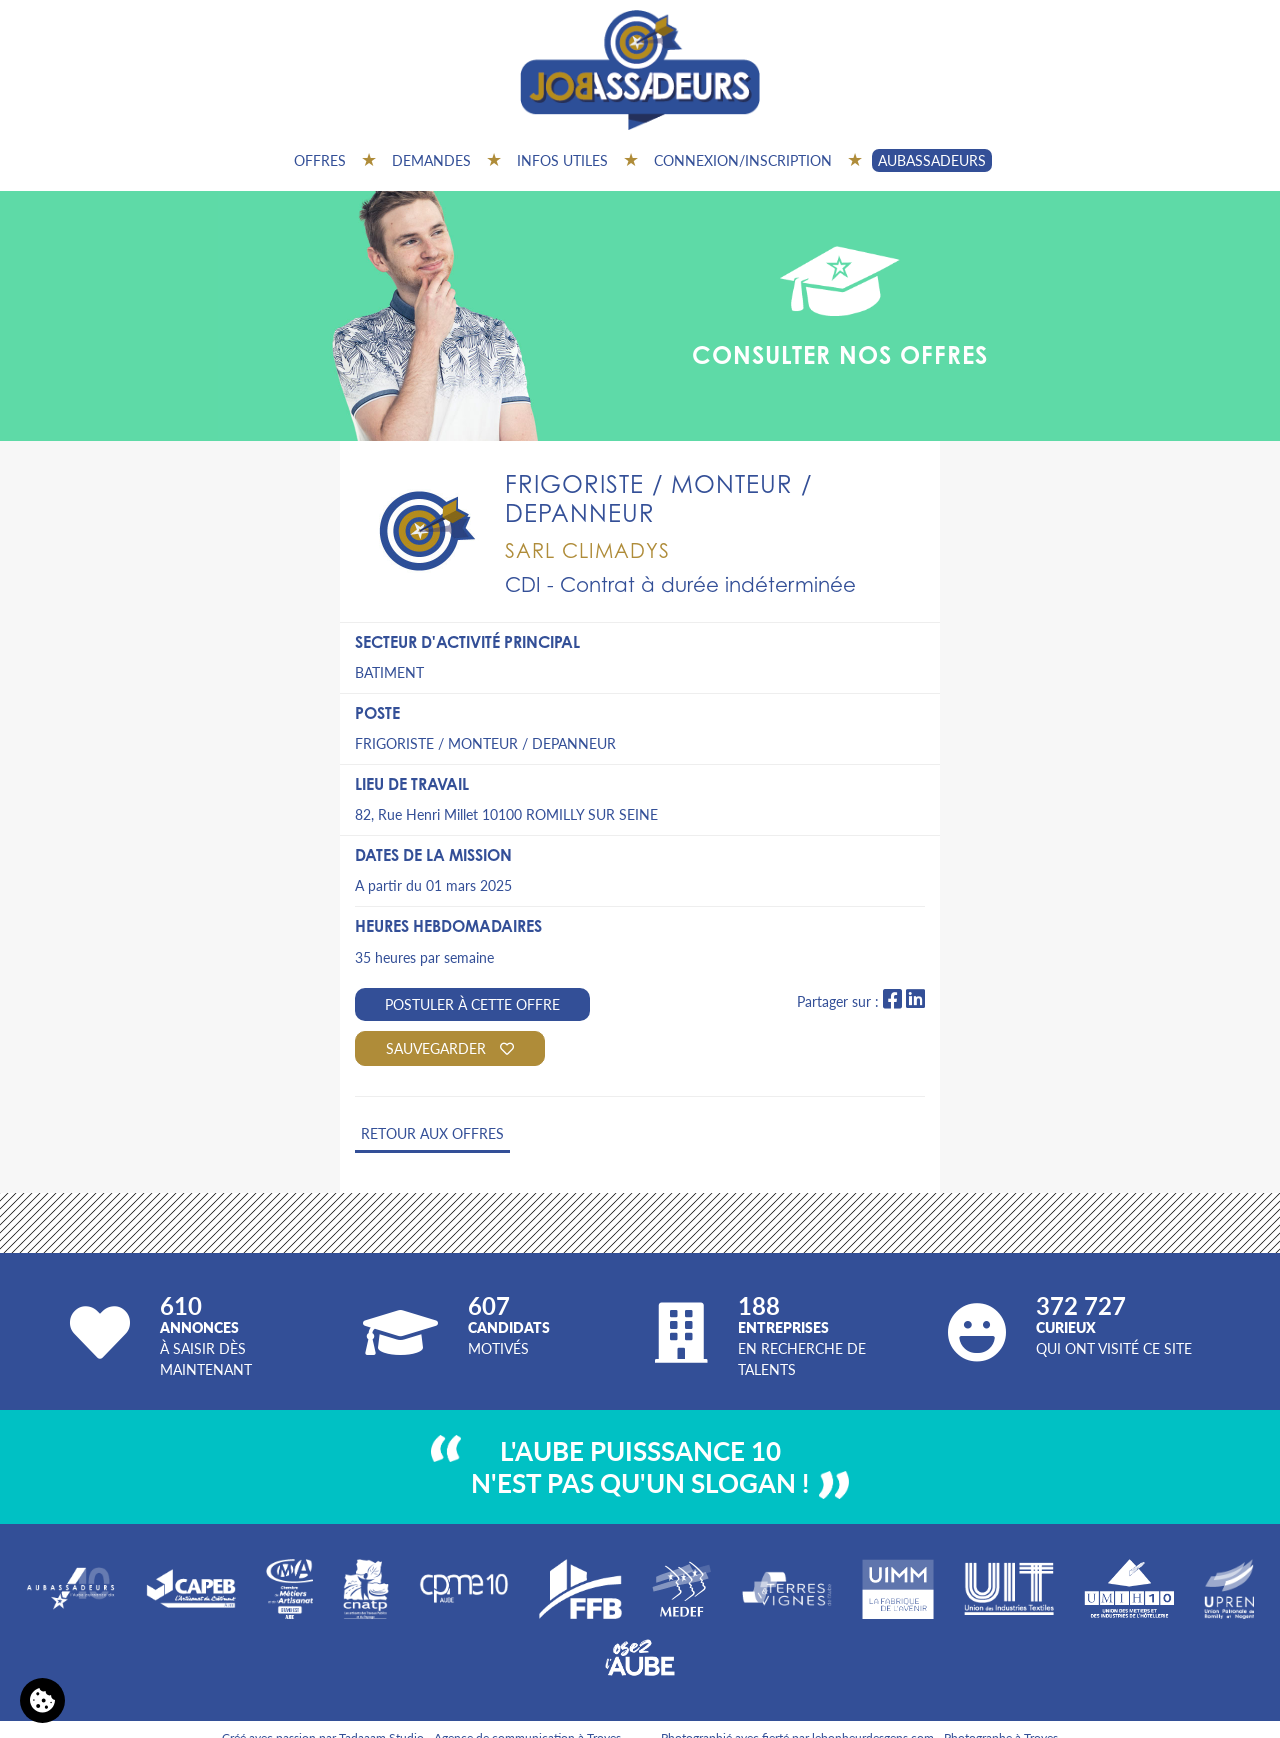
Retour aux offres (432, 1133)
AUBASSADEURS (932, 160)
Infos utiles (562, 160)
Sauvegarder (450, 1048)
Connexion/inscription (743, 160)
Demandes (431, 160)
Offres (320, 160)
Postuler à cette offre (472, 1004)
